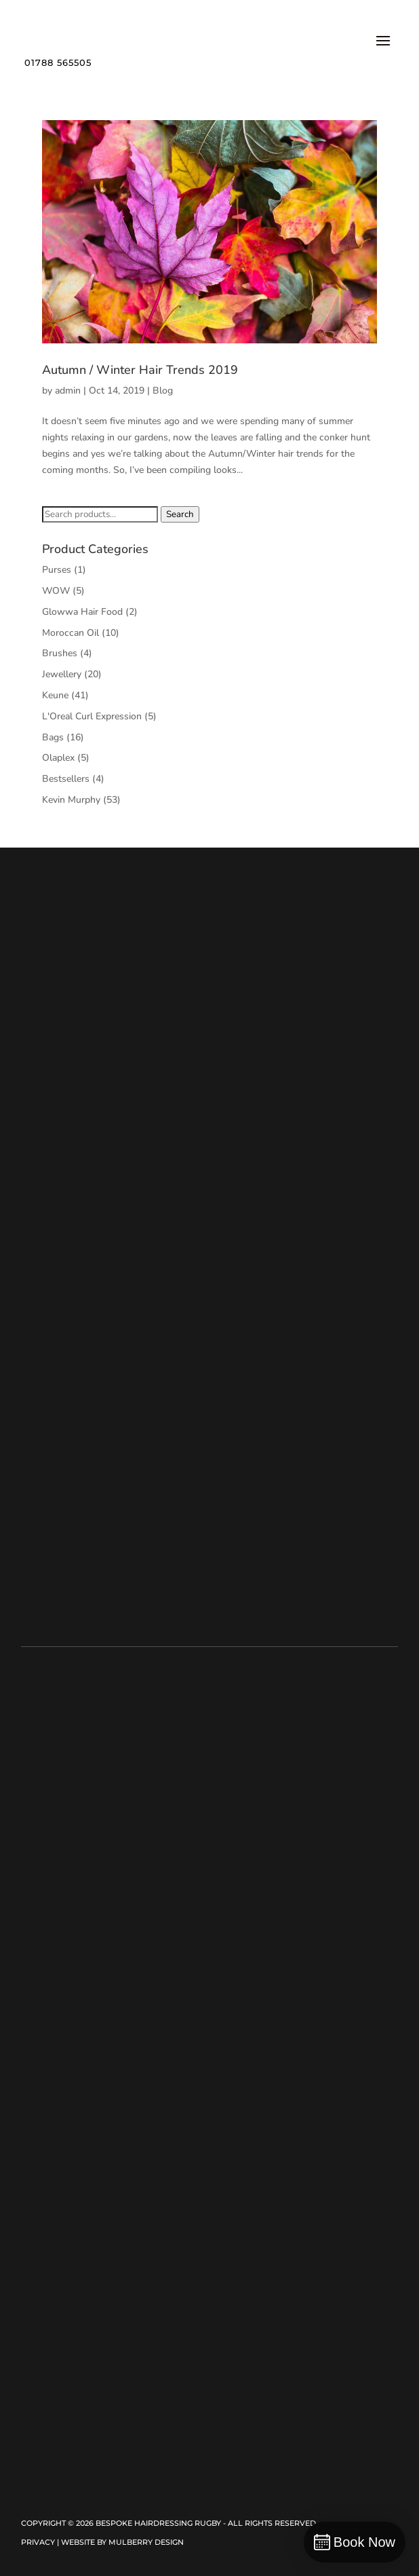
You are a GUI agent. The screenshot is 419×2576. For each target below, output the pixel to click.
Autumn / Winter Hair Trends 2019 (140, 370)
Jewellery (61, 674)
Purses (56, 569)
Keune (55, 695)
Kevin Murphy (71, 799)
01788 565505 (58, 62)
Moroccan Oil (70, 632)
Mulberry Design (146, 2542)
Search (180, 514)
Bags (53, 737)
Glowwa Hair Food (82, 611)
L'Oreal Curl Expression (92, 716)
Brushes (59, 653)
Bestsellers (65, 778)
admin (68, 390)
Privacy (38, 2542)
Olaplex (58, 757)
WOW (56, 590)
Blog (163, 390)
